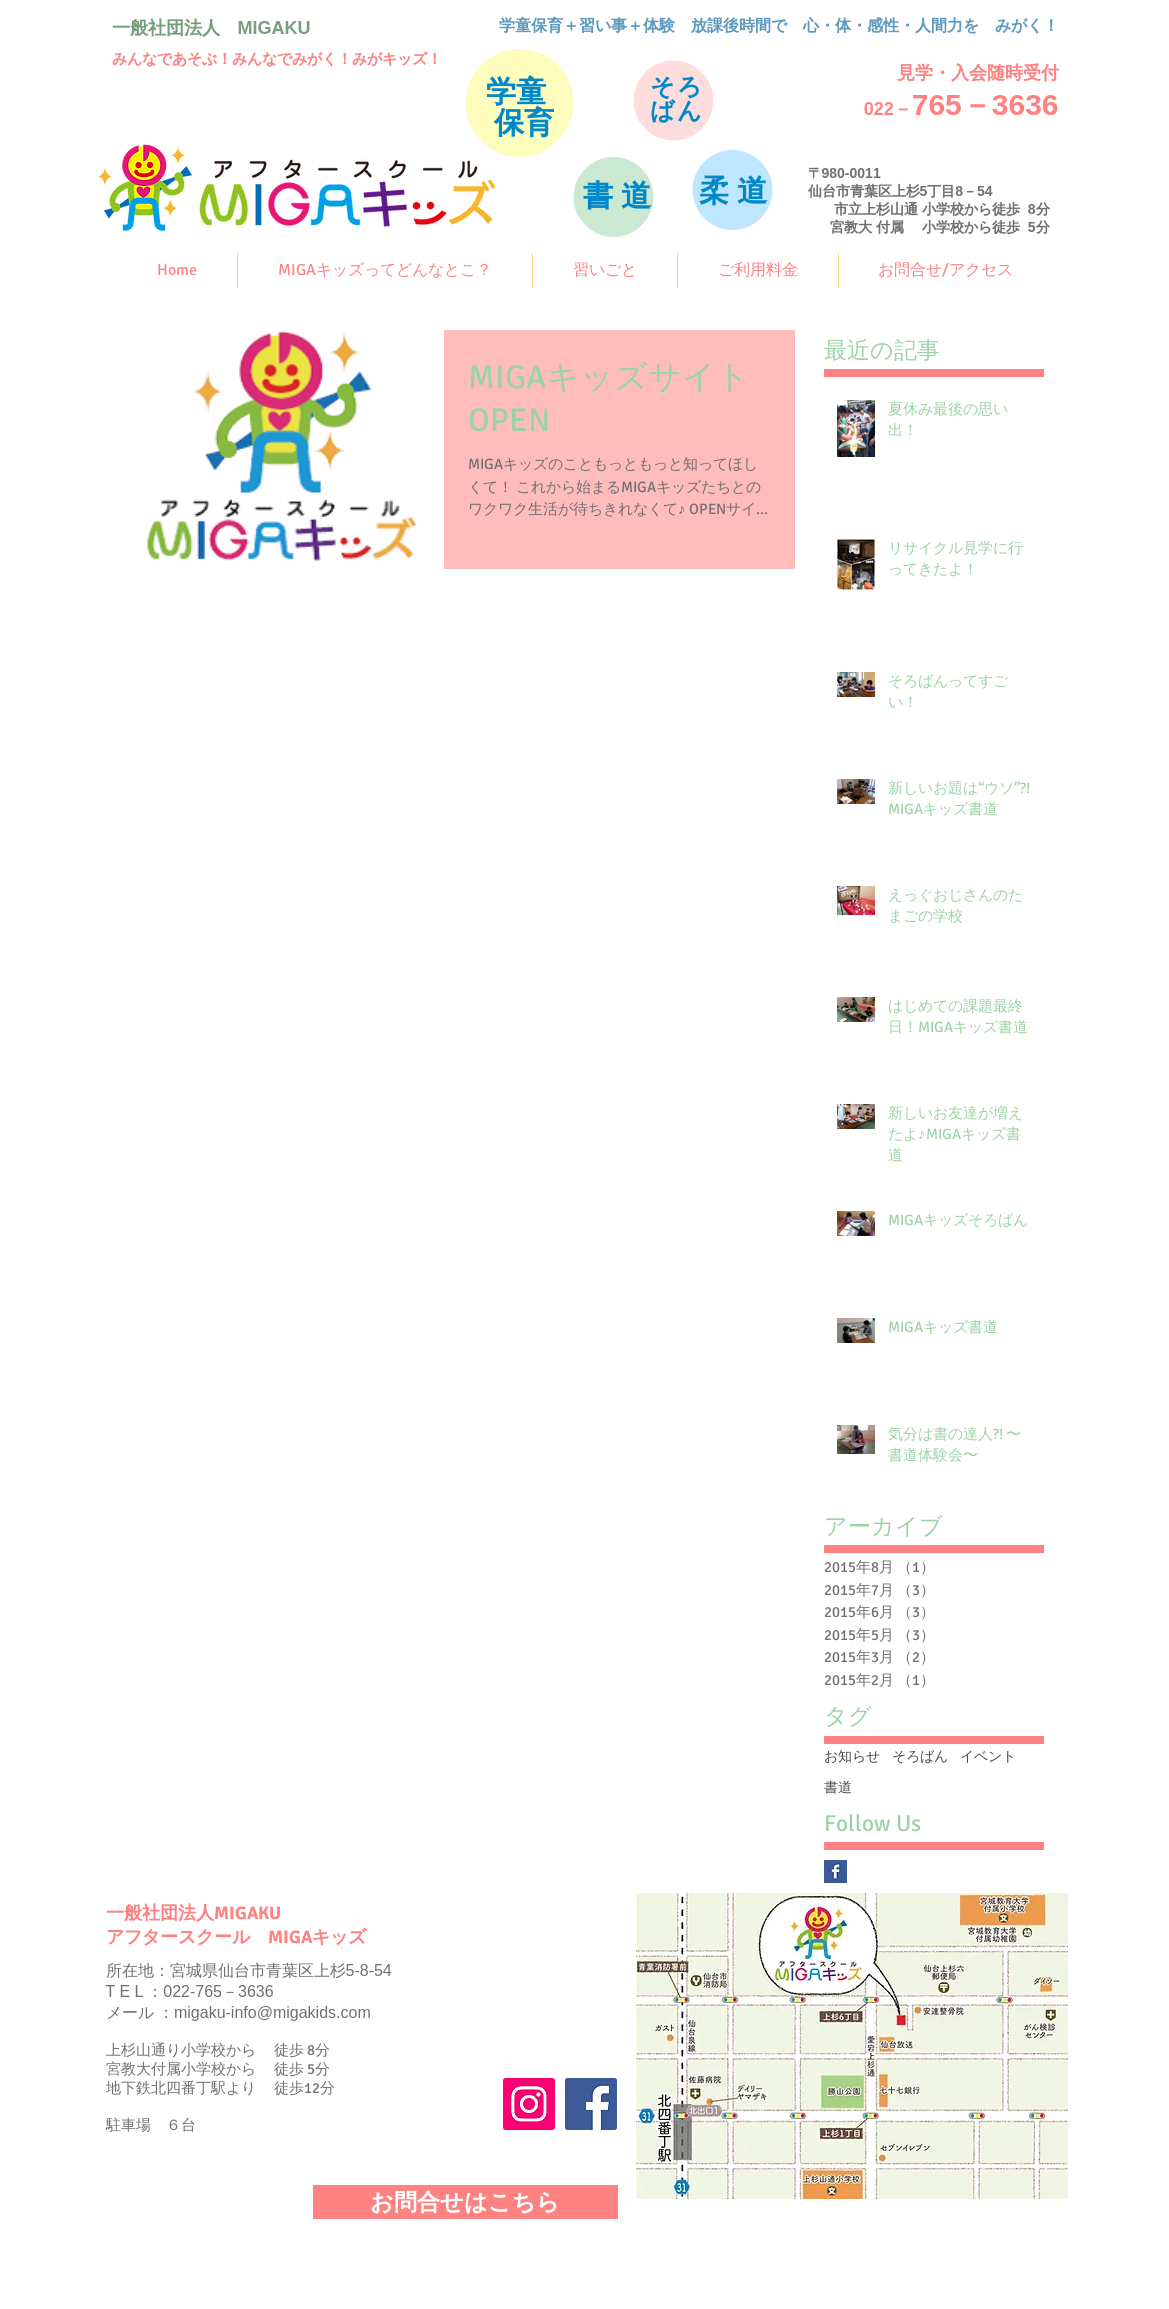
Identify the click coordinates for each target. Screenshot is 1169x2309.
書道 (838, 1787)
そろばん (920, 1756)
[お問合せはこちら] (465, 2202)
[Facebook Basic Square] (835, 1871)
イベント (988, 1756)
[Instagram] (529, 2104)
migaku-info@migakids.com (272, 2012)
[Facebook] (591, 2104)
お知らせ (852, 1756)
